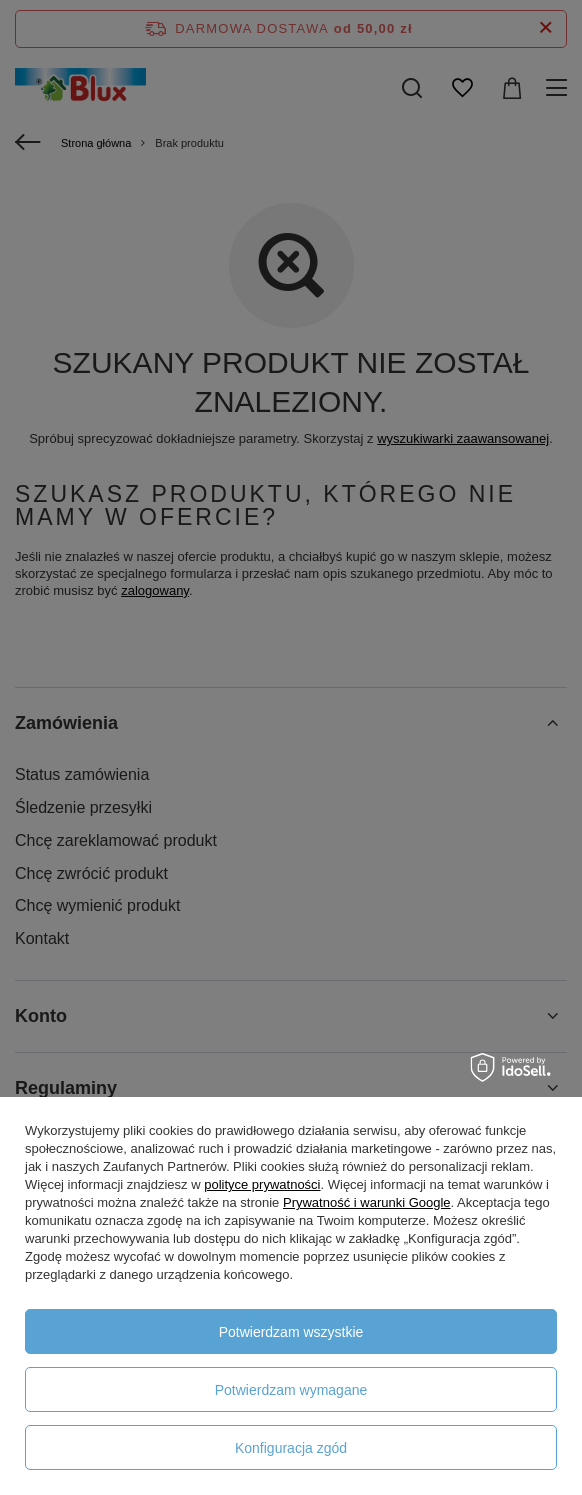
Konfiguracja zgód (291, 1448)
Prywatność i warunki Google (367, 1202)
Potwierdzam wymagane (291, 1390)
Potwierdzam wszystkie (291, 1332)
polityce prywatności (262, 1184)
